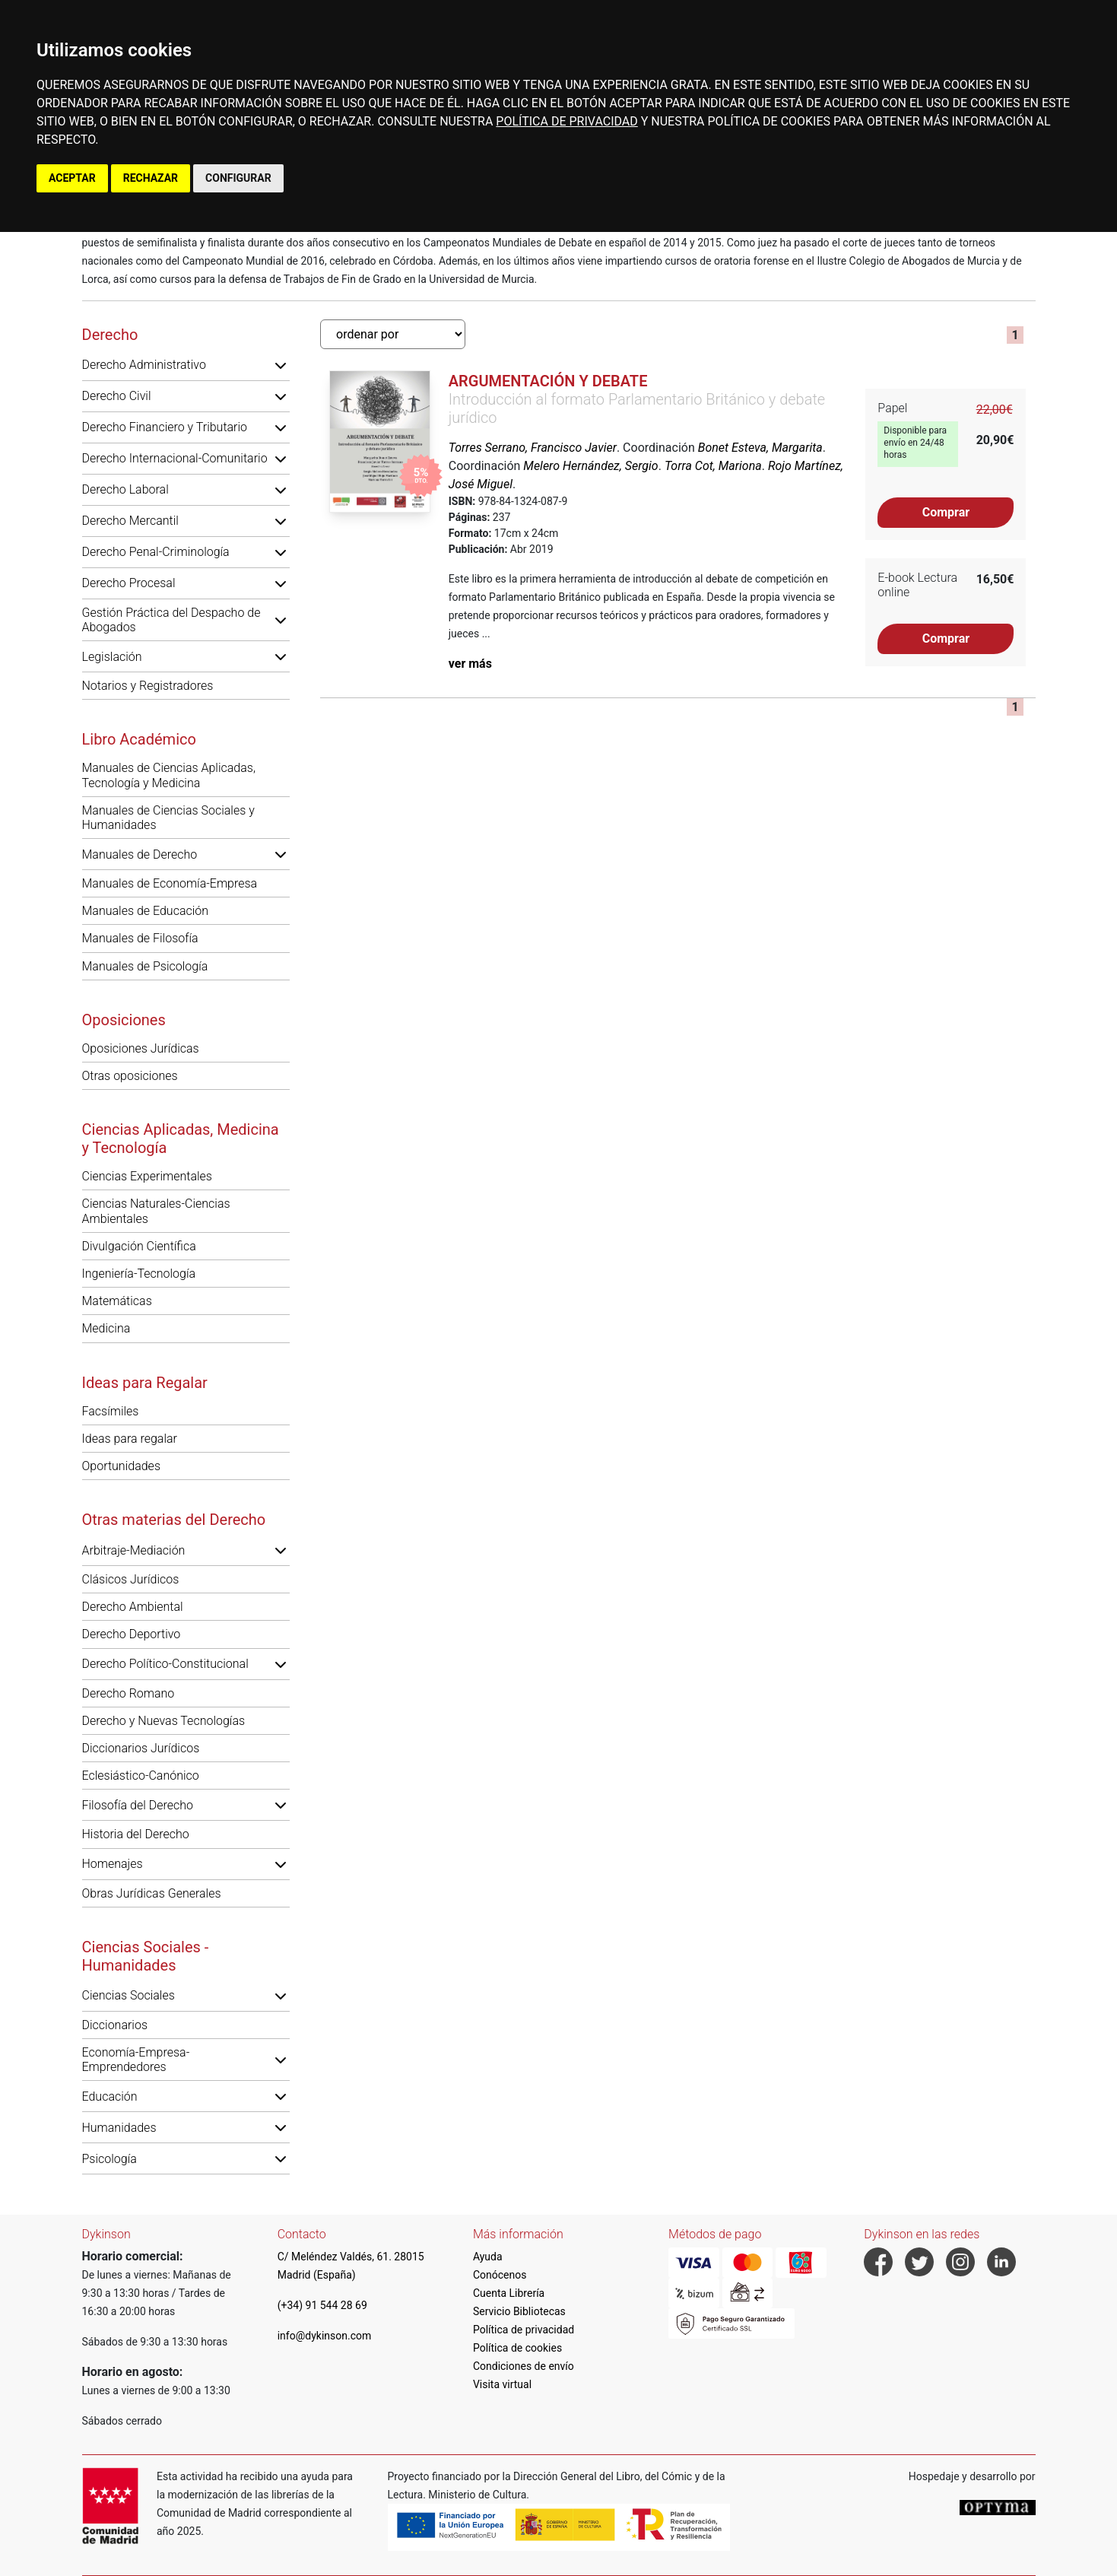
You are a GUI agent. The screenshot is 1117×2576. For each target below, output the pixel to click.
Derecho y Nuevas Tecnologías (164, 1721)
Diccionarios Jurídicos (141, 1748)
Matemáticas (117, 1301)
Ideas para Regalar (145, 1383)
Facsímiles (110, 1411)
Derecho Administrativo (144, 364)
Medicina (106, 1328)
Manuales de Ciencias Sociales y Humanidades (168, 817)
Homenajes (112, 1864)
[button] (280, 365)
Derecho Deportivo (131, 1634)
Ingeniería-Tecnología (139, 1273)
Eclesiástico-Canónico (140, 1775)
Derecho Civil (116, 396)
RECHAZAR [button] (150, 178)
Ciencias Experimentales (147, 1176)
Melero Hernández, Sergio (590, 466)
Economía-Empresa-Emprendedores (136, 2059)
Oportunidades (121, 1466)
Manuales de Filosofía (140, 938)
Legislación (112, 657)
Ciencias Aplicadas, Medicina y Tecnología (180, 1138)
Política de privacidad (523, 2329)
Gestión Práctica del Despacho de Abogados (171, 619)
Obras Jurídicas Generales (151, 1893)
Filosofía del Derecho (137, 1805)
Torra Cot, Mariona (713, 466)
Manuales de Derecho (140, 854)
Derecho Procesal (129, 583)
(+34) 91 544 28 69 (322, 2305)
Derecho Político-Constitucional (165, 1663)
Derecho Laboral (125, 489)
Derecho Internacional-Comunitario (175, 458)
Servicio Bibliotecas (519, 2311)
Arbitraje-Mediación (134, 1550)
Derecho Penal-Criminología (156, 552)
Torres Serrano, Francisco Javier (533, 447)
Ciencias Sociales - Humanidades (145, 1956)
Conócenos (500, 2275)
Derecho (110, 335)
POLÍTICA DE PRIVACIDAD (566, 121)
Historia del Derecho (135, 1834)
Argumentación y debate (548, 381)
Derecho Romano (128, 1693)
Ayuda (488, 2256)
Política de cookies (517, 2348)
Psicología (109, 2159)
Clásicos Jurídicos (130, 1579)
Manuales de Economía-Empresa (170, 883)
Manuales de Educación (145, 911)
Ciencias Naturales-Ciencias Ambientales (156, 1210)
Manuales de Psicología (145, 966)
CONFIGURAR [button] (238, 178)
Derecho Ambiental (132, 1606)
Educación (110, 2096)
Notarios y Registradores (148, 685)
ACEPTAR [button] (72, 178)
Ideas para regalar (129, 1438)
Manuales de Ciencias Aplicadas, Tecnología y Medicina (168, 775)
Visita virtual (502, 2384)
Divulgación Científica (139, 1246)
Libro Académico (139, 739)
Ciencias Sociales (128, 1995)
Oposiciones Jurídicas (140, 1048)
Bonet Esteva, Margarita (760, 447)
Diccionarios (115, 2025)
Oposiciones (124, 1020)
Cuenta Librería (508, 2293)
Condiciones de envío (523, 2366)
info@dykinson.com (325, 2336)
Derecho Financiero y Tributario (165, 427)
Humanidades (119, 2127)
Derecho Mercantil (130, 520)
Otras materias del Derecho (174, 1519)
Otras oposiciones (130, 1076)
